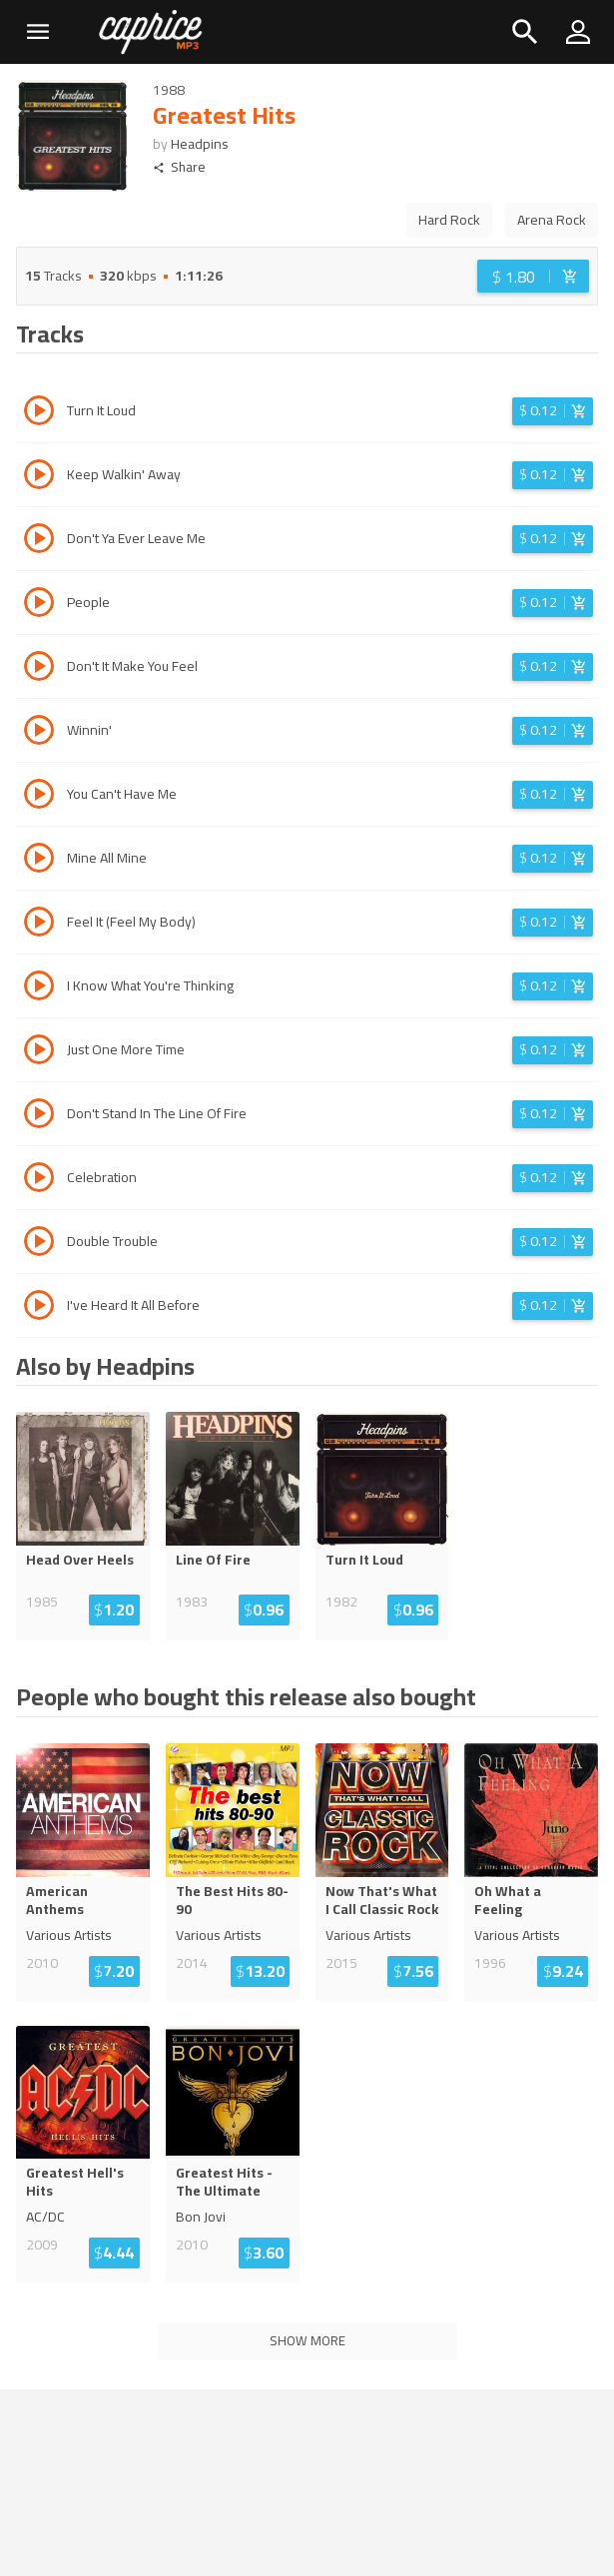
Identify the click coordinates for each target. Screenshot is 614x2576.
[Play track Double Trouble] (39, 1244)
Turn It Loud (364, 1560)
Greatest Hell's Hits (75, 2182)
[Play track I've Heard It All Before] (39, 1308)
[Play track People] (39, 605)
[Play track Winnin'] (39, 733)
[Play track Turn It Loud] (39, 413)
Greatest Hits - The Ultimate (224, 2182)
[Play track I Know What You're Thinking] (39, 988)
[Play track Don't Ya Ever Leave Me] (39, 541)
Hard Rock (449, 220)
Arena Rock (551, 220)
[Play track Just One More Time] (39, 1052)
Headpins (200, 144)
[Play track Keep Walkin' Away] (39, 477)
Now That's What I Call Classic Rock (381, 1900)
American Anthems (57, 1900)
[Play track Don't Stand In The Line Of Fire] (39, 1116)
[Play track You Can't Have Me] (39, 797)
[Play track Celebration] (39, 1180)
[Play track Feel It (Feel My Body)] (39, 925)
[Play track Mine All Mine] (39, 861)
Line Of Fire (213, 1560)
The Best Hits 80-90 (232, 1900)
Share (179, 167)
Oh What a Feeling (507, 1900)
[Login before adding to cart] (533, 276)
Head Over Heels (80, 1560)
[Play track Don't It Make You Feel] (39, 669)
